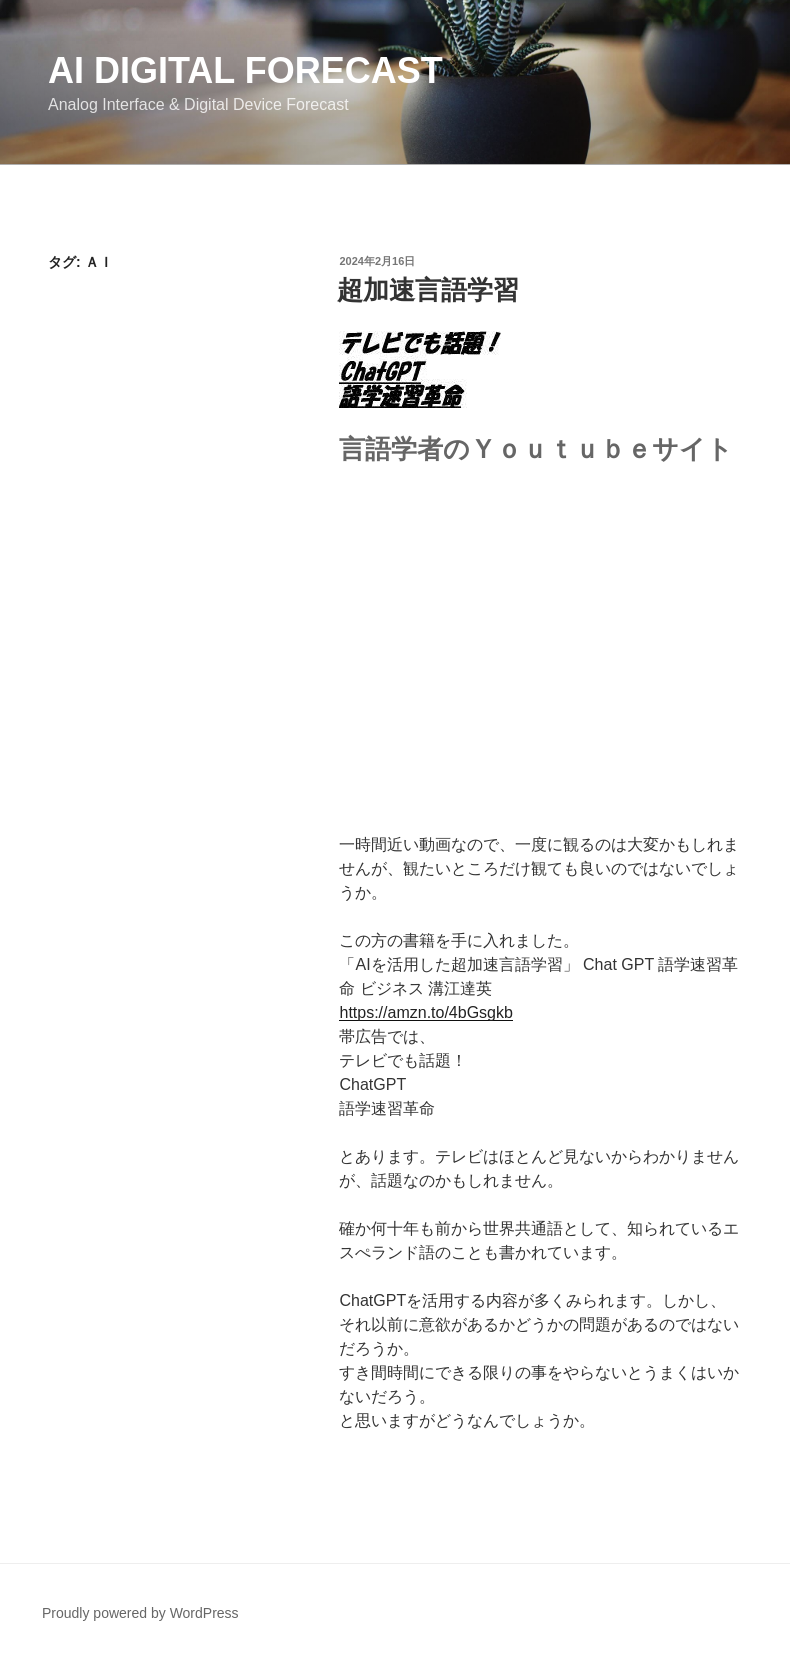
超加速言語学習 (428, 290)
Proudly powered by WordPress (140, 1613)
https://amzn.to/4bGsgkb (425, 1012)
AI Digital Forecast (245, 70)
